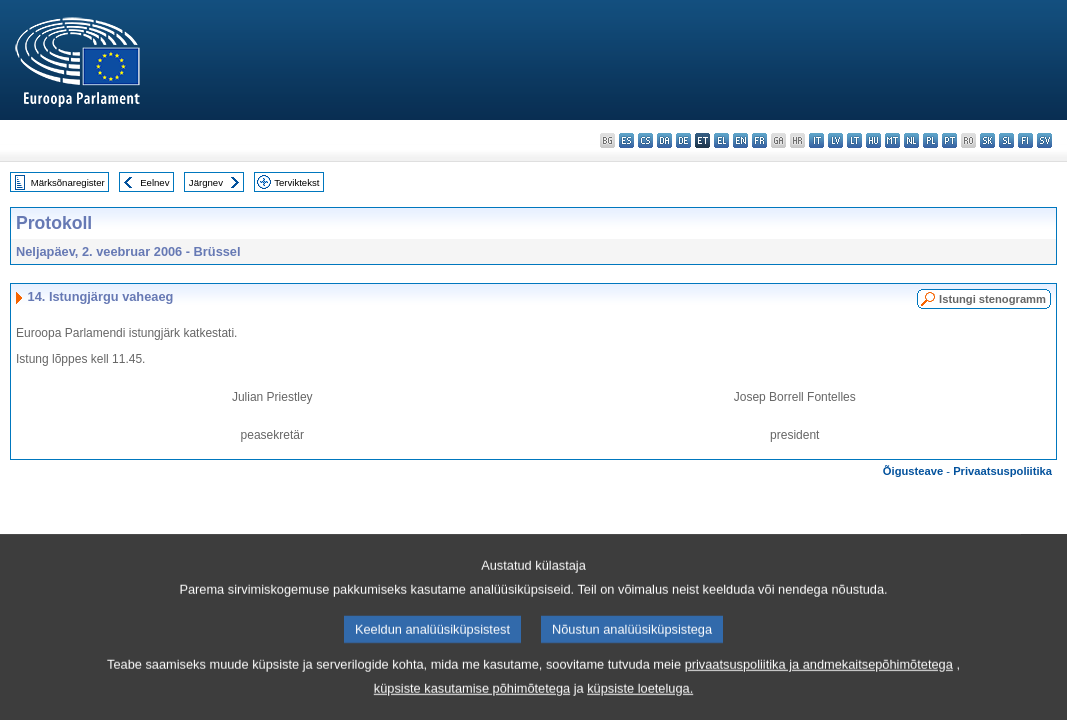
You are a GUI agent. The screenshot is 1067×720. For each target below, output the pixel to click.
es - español (626, 140)
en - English (740, 140)
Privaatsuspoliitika (1002, 471)
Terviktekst (296, 182)
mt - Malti (892, 140)
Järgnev (206, 182)
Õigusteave (913, 471)
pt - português (949, 140)
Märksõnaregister (68, 182)
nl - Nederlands (911, 140)
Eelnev (154, 182)
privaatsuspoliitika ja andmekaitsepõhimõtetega (819, 689)
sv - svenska (1044, 140)
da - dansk (664, 140)
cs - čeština (645, 140)
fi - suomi (1025, 140)
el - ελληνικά (721, 140)
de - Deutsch (683, 140)
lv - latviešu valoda (835, 140)
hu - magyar (873, 140)
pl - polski (930, 140)
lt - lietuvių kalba (854, 140)
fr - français (759, 140)
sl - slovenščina (1006, 140)
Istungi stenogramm (992, 299)
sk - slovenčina (987, 140)
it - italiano (816, 140)
